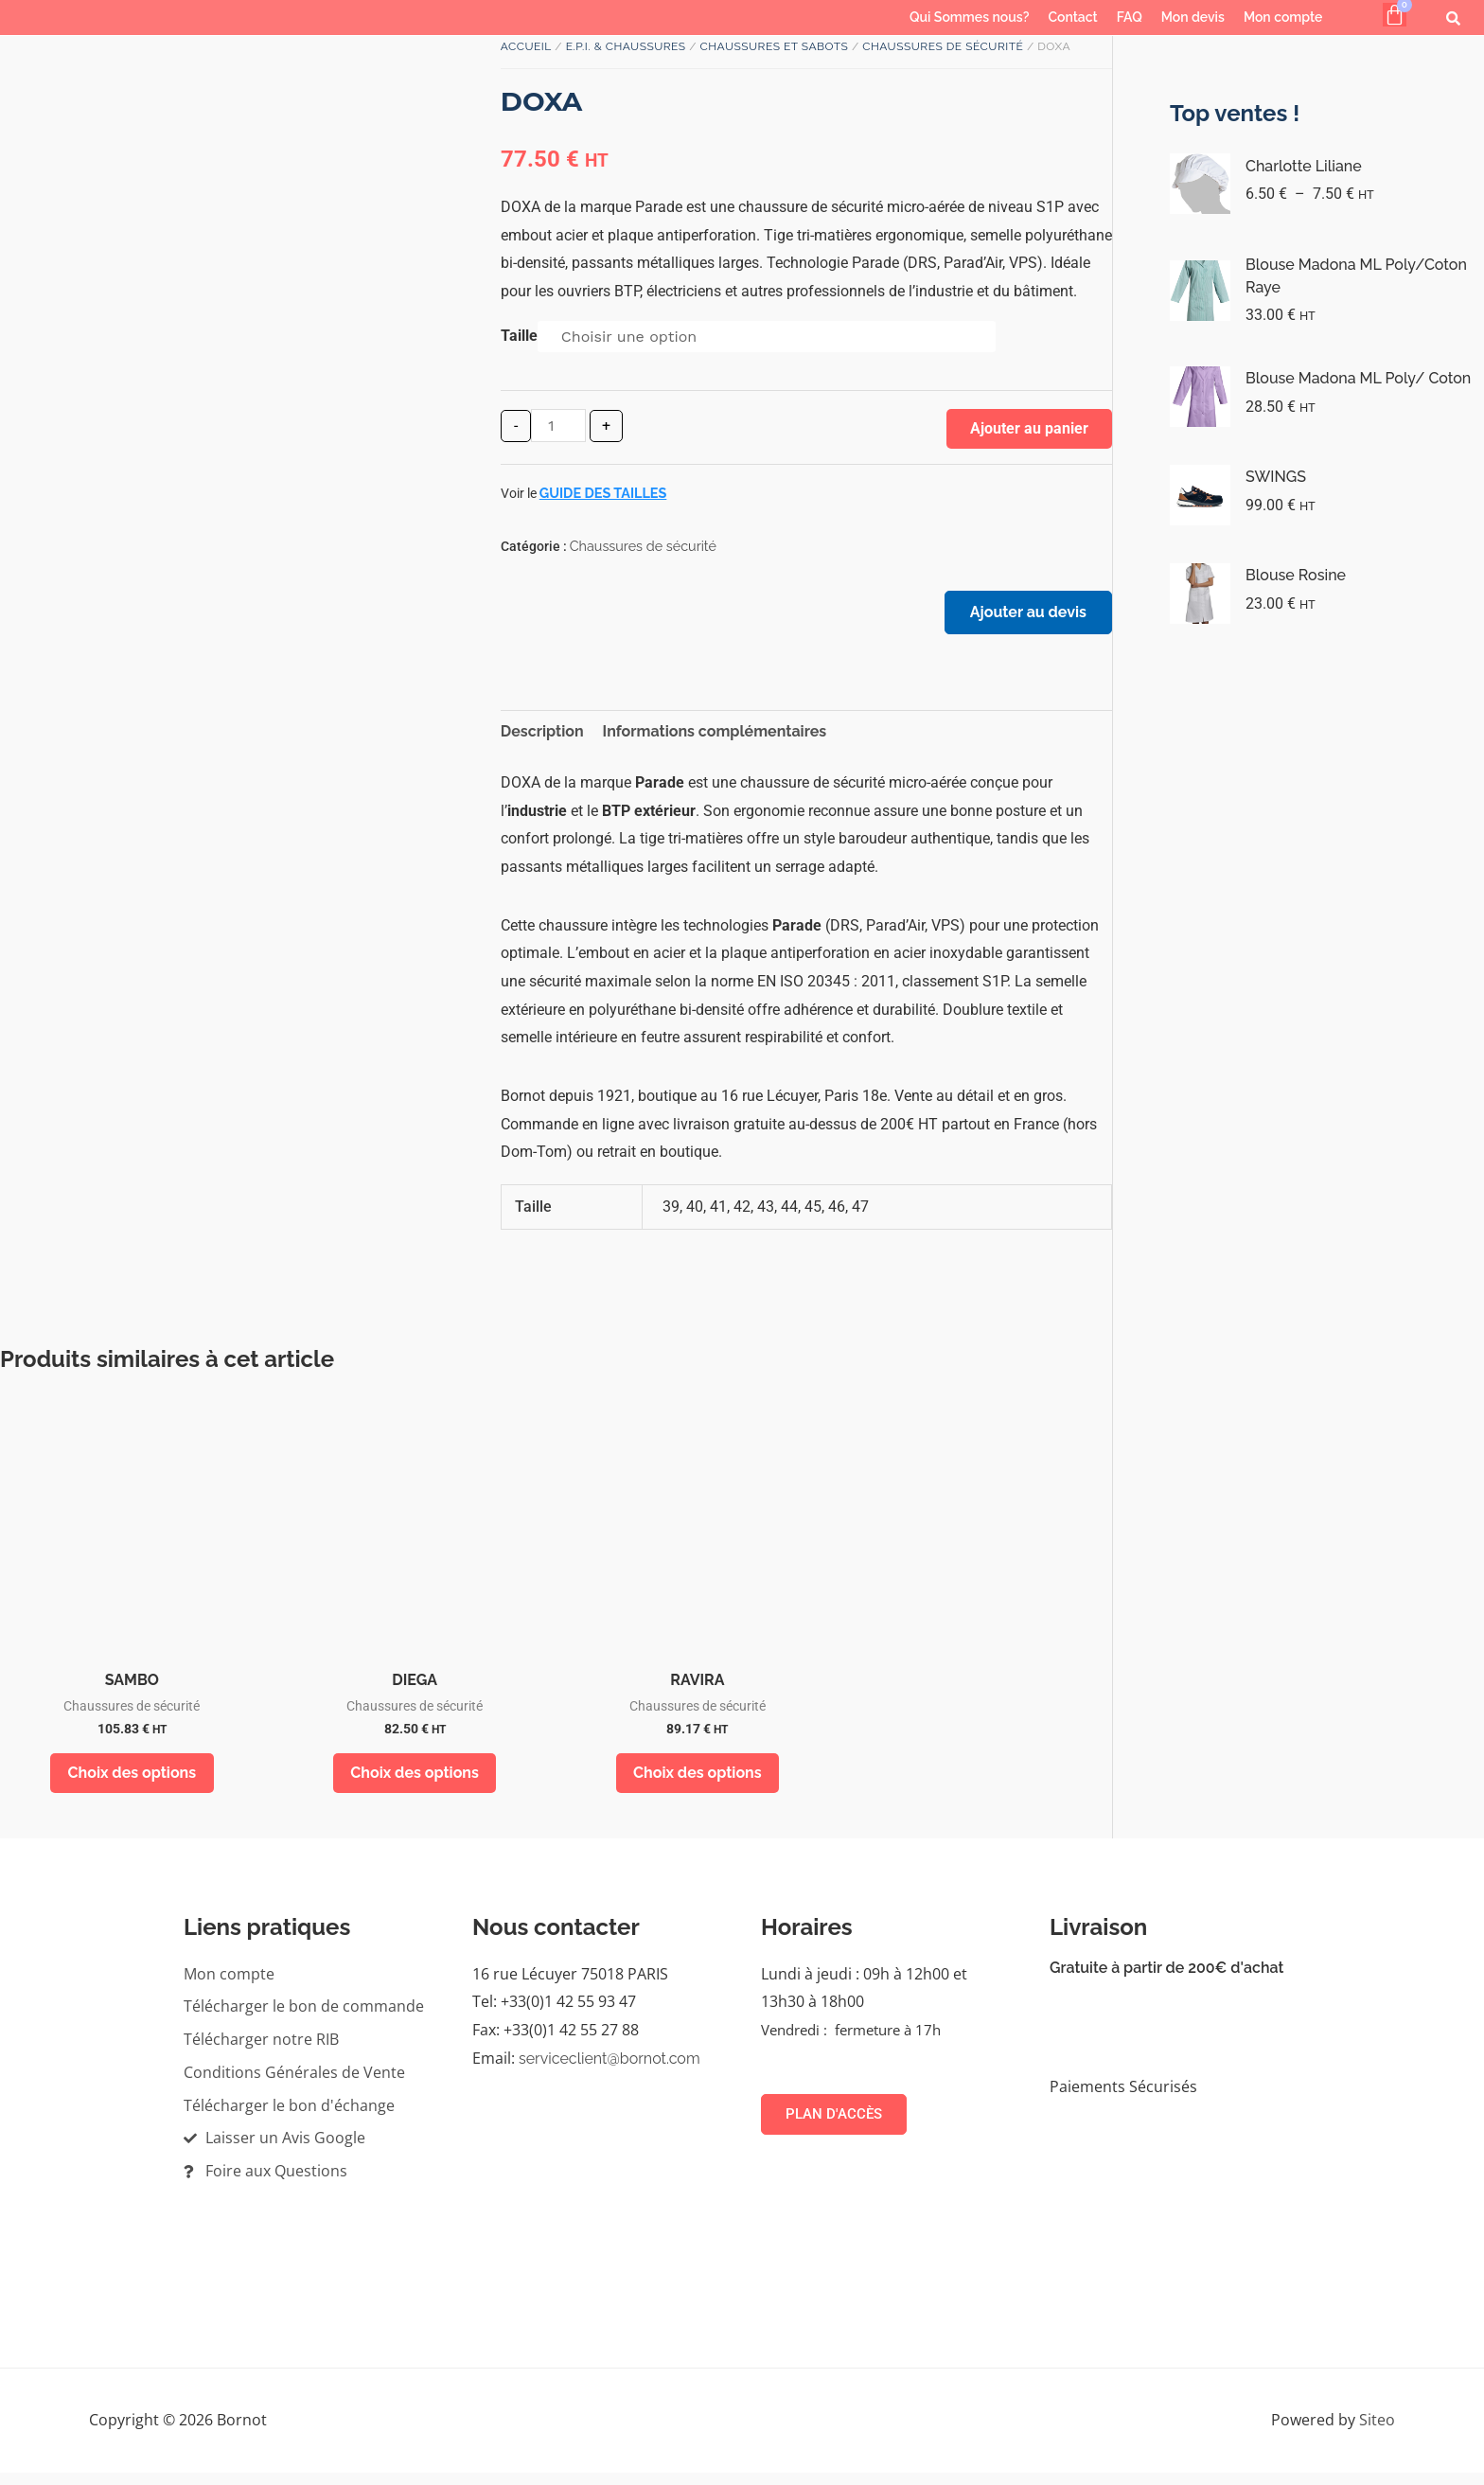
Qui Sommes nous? (969, 17)
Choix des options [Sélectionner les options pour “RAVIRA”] (697, 1782)
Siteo (1377, 2432)
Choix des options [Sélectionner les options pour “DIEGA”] (414, 1782)
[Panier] (1394, 15)
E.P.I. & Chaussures (626, 46)
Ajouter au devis (1022, 618)
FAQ (1129, 17)
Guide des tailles (603, 493)
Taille (519, 336)
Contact (1072, 17)
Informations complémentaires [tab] (715, 739)
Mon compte (1283, 17)
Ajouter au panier (1029, 428)
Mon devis (1193, 17)
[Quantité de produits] (558, 425)
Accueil (526, 46)
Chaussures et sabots (774, 46)
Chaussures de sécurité (942, 46)
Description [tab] (542, 739)
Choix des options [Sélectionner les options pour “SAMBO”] (132, 1782)
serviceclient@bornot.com (609, 2071)
